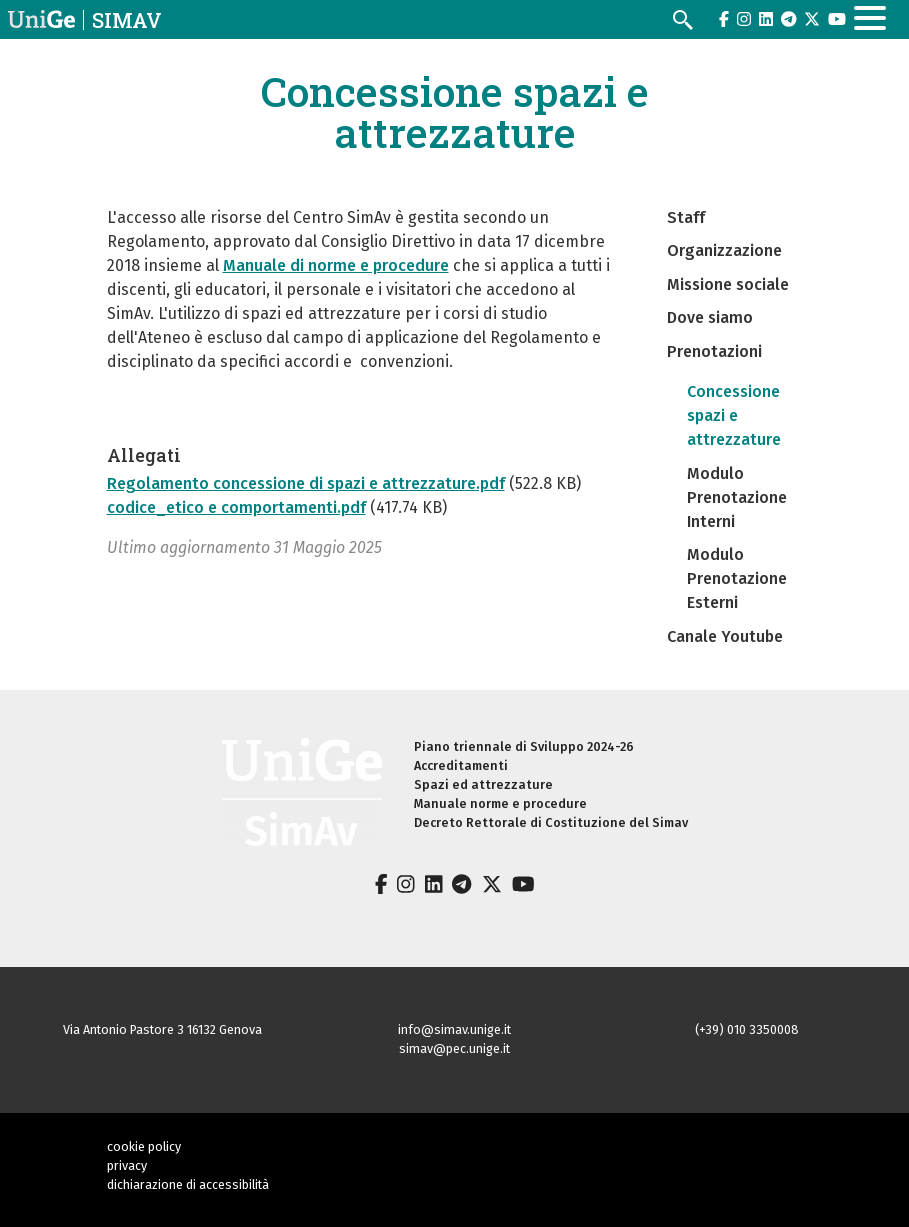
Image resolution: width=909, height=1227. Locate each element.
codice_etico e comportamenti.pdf (236, 507)
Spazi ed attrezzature (483, 784)
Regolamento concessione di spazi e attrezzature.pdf (306, 483)
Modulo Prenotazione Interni (737, 497)
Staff (686, 217)
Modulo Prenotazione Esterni (737, 578)
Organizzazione (724, 250)
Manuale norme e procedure (500, 803)
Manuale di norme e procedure (336, 265)
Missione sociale (728, 284)
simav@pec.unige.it (454, 1048)
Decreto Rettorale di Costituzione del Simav (551, 822)
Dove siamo (710, 317)
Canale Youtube (725, 636)
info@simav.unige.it (454, 1029)
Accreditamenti (461, 765)
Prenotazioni (714, 351)
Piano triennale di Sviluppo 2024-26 (524, 746)
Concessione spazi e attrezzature (734, 415)
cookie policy (144, 1146)
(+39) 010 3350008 (747, 1029)
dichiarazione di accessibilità (188, 1184)
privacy (127, 1165)
